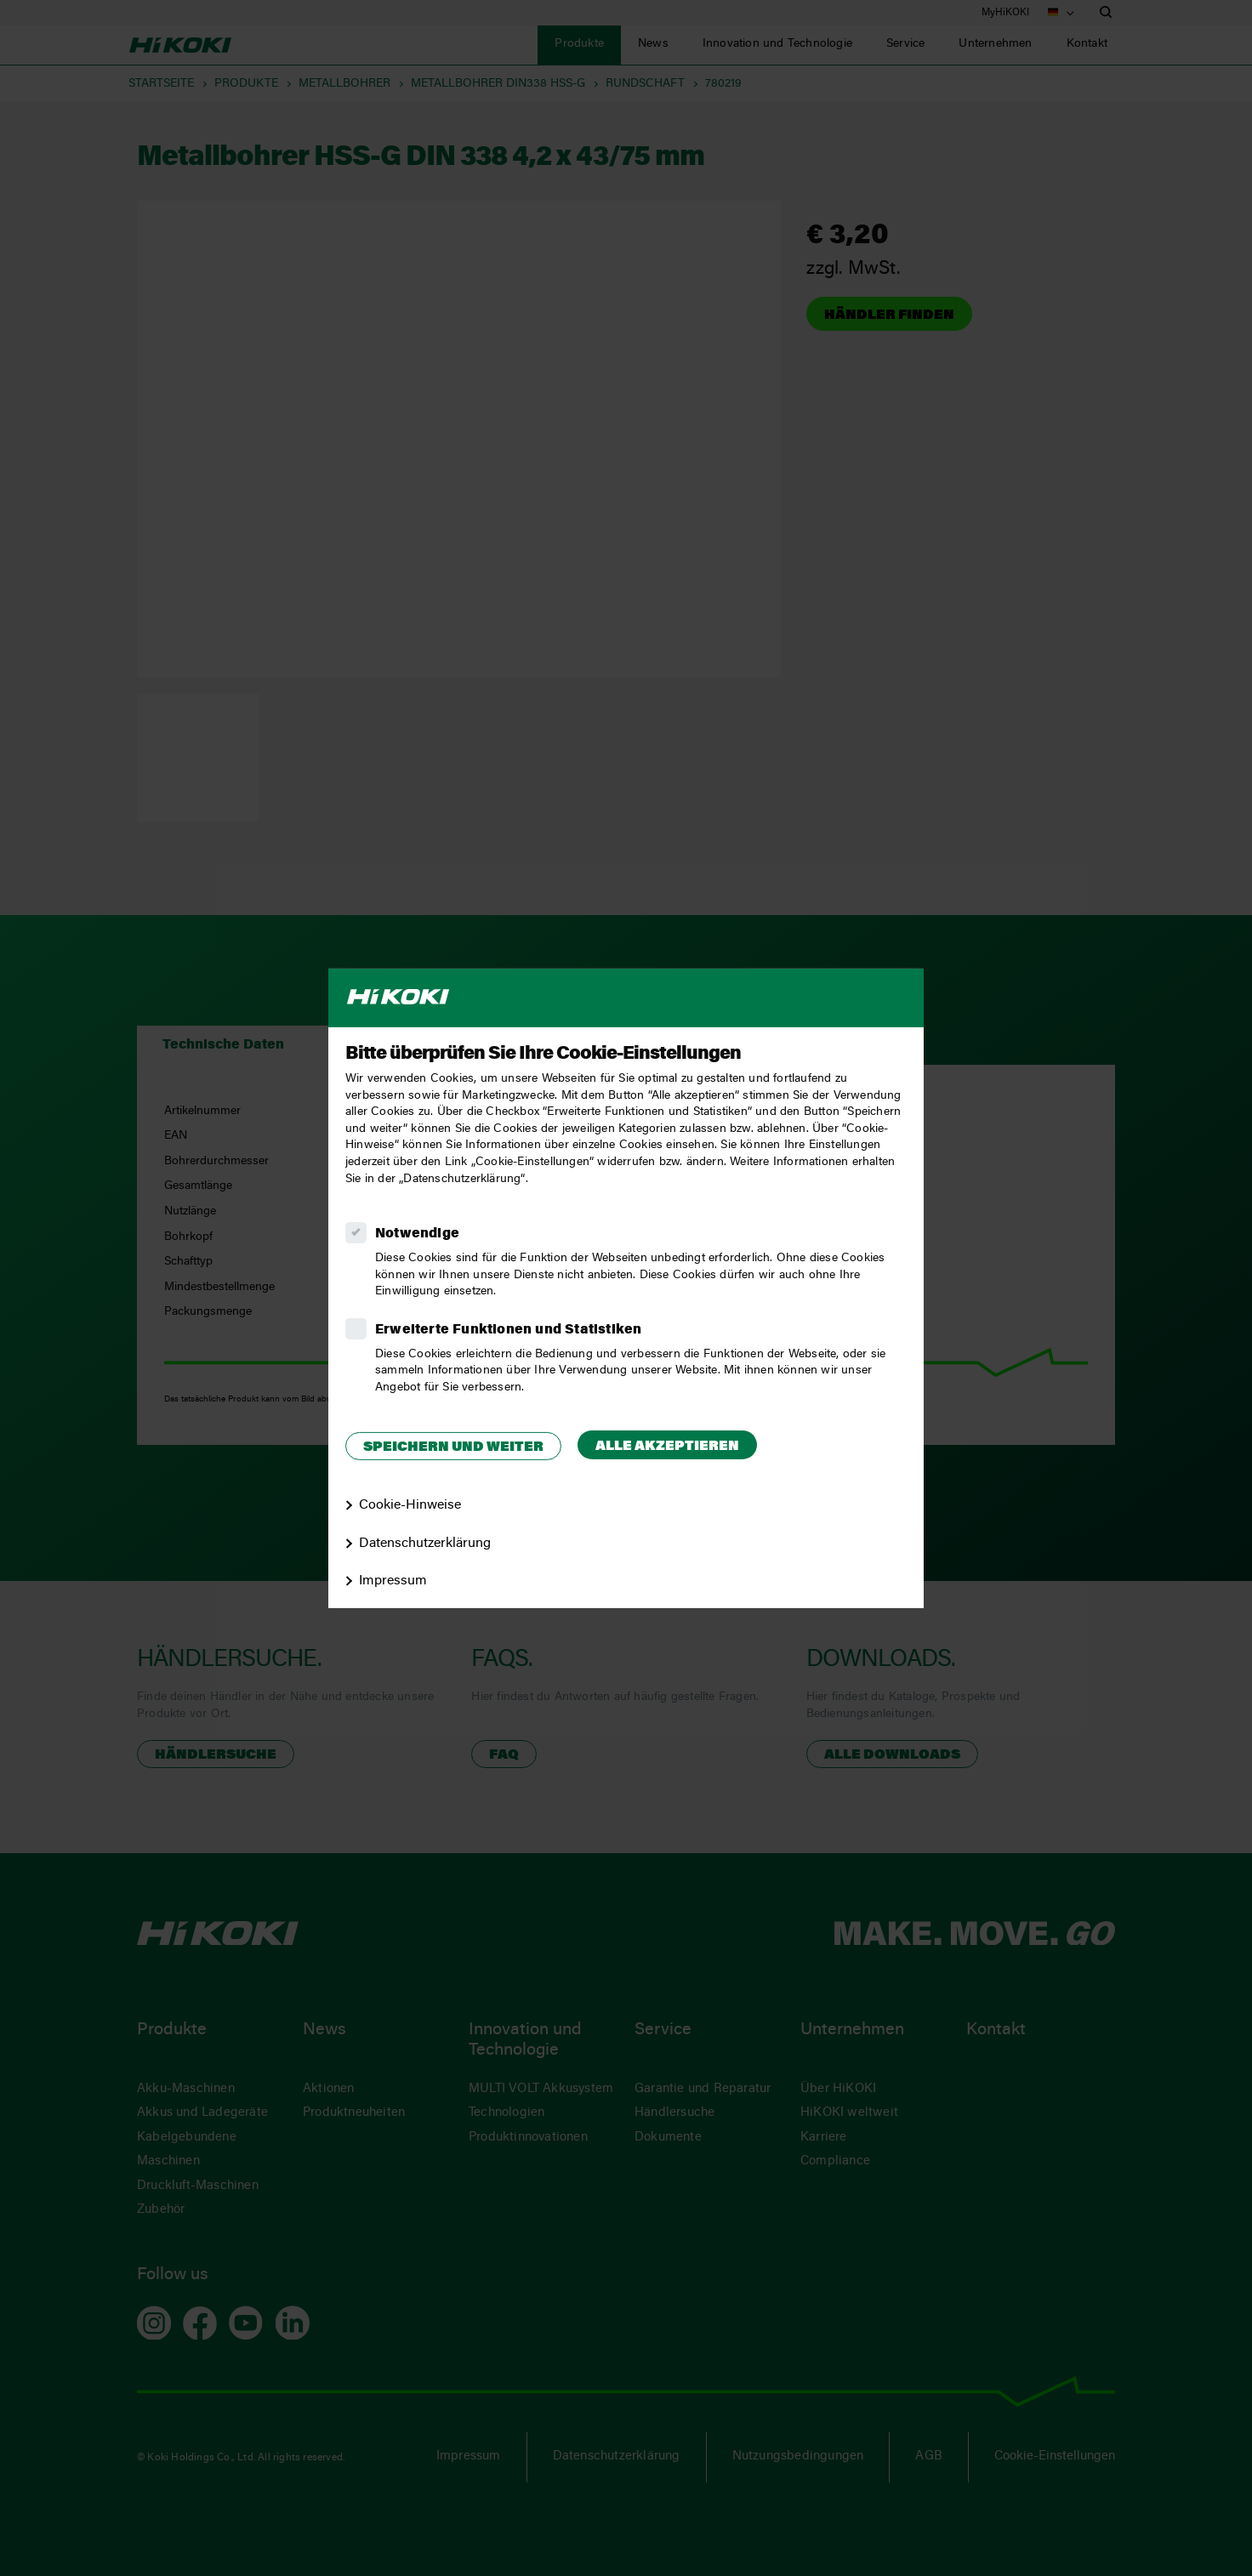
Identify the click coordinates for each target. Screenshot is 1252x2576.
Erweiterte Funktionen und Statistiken (508, 1330)
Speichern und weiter (453, 1447)
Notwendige (417, 1234)
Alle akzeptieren (667, 1446)
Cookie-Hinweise (410, 1505)
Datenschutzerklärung (425, 1543)
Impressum (393, 1581)
